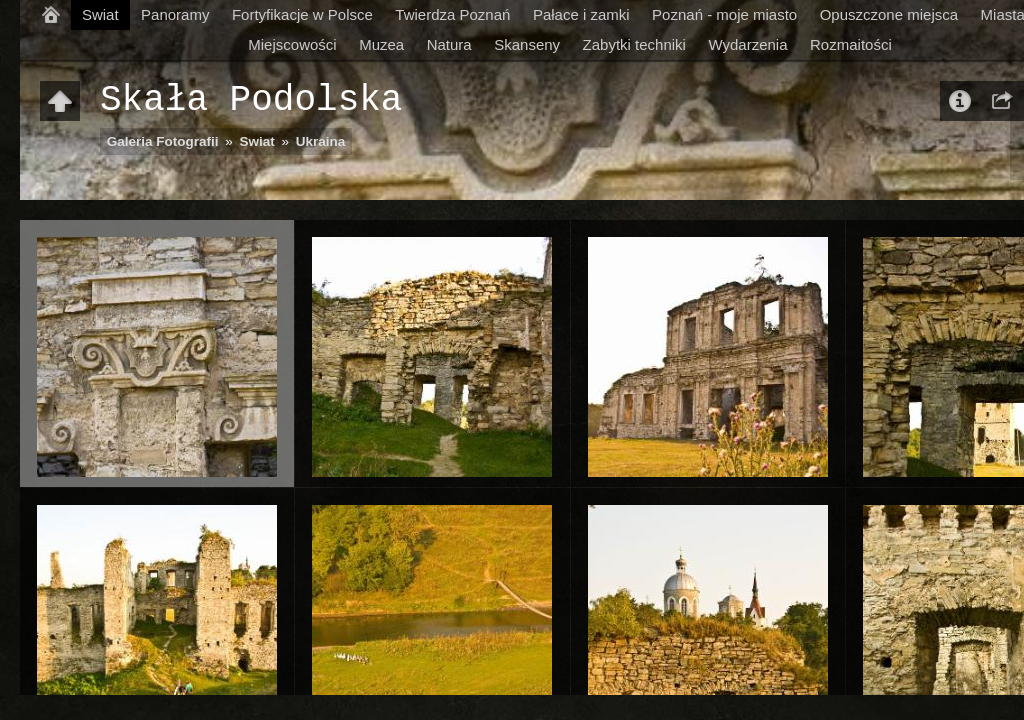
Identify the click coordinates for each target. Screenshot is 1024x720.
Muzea (381, 44)
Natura (449, 44)
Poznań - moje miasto (724, 14)
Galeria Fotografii (163, 141)
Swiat (100, 14)
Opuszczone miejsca (889, 14)
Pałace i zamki (581, 14)
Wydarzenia (747, 44)
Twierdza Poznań (452, 14)
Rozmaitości (851, 44)
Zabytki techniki (634, 44)
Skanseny (527, 44)
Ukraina (321, 141)
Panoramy (175, 14)
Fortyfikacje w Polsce (302, 14)
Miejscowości (292, 44)
